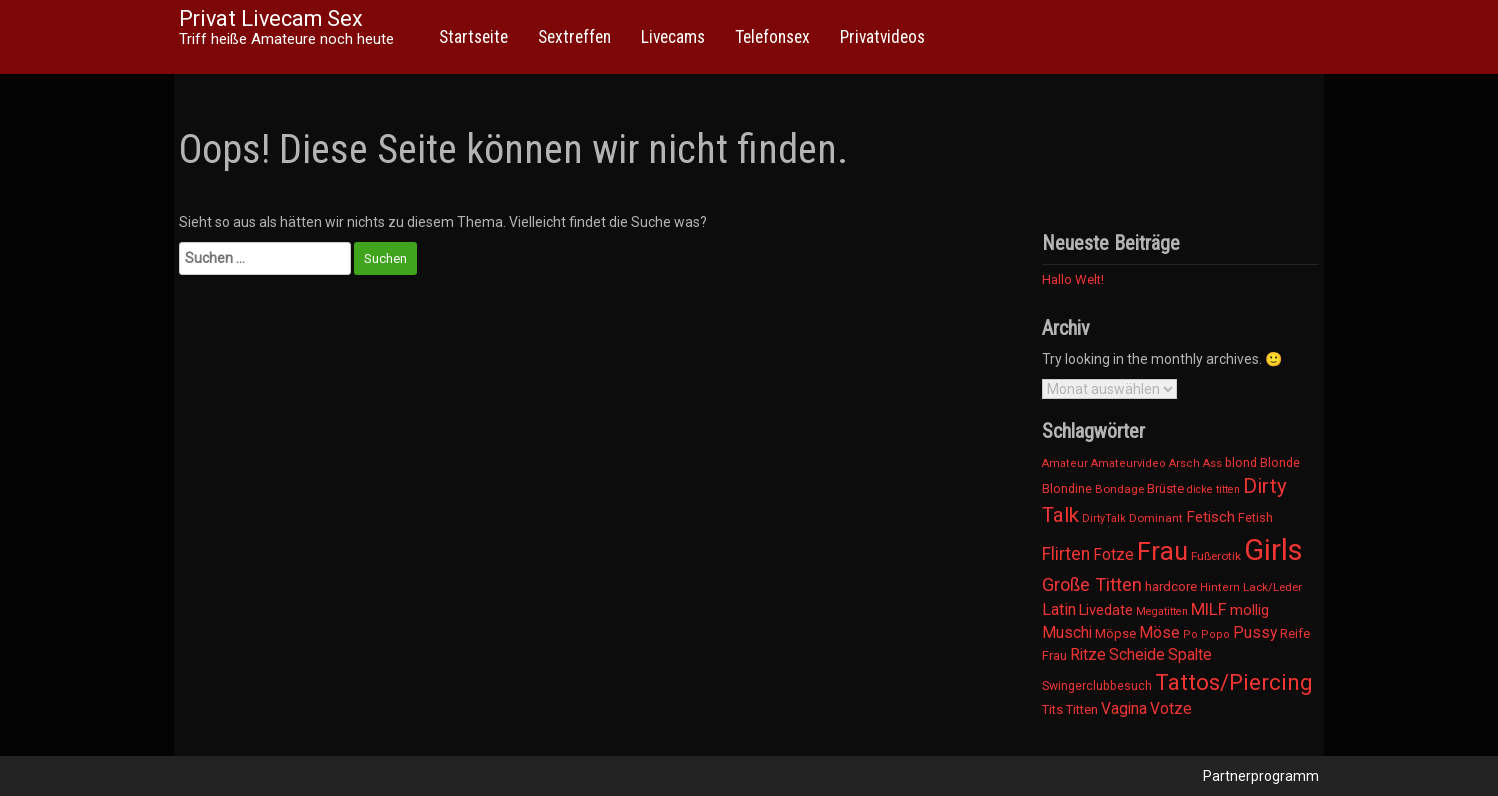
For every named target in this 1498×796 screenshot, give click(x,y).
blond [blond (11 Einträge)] (1241, 462)
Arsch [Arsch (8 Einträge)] (1184, 463)
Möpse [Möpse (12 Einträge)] (1115, 633)
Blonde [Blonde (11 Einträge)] (1280, 462)
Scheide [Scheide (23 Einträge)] (1137, 655)
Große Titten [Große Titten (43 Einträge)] (1092, 584)
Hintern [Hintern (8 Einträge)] (1220, 587)
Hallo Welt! (1073, 279)
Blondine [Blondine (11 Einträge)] (1067, 488)
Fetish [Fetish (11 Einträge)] (1255, 517)
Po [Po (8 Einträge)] (1190, 634)
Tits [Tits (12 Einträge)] (1052, 709)
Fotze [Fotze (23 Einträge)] (1113, 555)
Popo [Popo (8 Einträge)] (1215, 634)
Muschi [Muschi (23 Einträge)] (1067, 633)
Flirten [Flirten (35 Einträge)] (1066, 554)
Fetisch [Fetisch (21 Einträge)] (1210, 517)
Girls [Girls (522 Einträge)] (1273, 550)
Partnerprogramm (1261, 776)
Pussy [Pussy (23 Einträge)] (1255, 633)
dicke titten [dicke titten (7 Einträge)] (1213, 489)
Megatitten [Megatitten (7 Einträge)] (1162, 611)
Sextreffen (574, 37)
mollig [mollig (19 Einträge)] (1249, 610)
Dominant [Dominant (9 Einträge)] (1156, 518)
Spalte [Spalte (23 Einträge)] (1190, 655)
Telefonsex (772, 37)
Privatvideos (882, 37)
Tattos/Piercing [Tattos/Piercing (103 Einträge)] (1234, 682)
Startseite (473, 37)
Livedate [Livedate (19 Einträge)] (1106, 610)
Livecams (673, 37)
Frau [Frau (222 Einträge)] (1162, 551)
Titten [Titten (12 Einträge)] (1082, 709)
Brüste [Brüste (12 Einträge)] (1165, 488)
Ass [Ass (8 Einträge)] (1212, 463)
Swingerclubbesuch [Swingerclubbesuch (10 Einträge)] (1097, 686)
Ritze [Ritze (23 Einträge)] (1088, 655)
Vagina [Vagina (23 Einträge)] (1124, 709)
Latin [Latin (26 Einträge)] (1059, 609)
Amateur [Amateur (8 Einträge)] (1065, 463)
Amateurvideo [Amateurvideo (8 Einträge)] (1128, 463)
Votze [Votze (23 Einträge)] (1171, 709)
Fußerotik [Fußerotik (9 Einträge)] (1216, 556)
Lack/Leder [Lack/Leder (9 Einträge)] (1272, 587)
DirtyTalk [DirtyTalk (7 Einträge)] (1104, 518)
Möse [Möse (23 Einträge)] (1159, 633)
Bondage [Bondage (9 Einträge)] (1119, 489)
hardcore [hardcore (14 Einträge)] (1171, 586)
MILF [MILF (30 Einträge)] (1209, 609)
